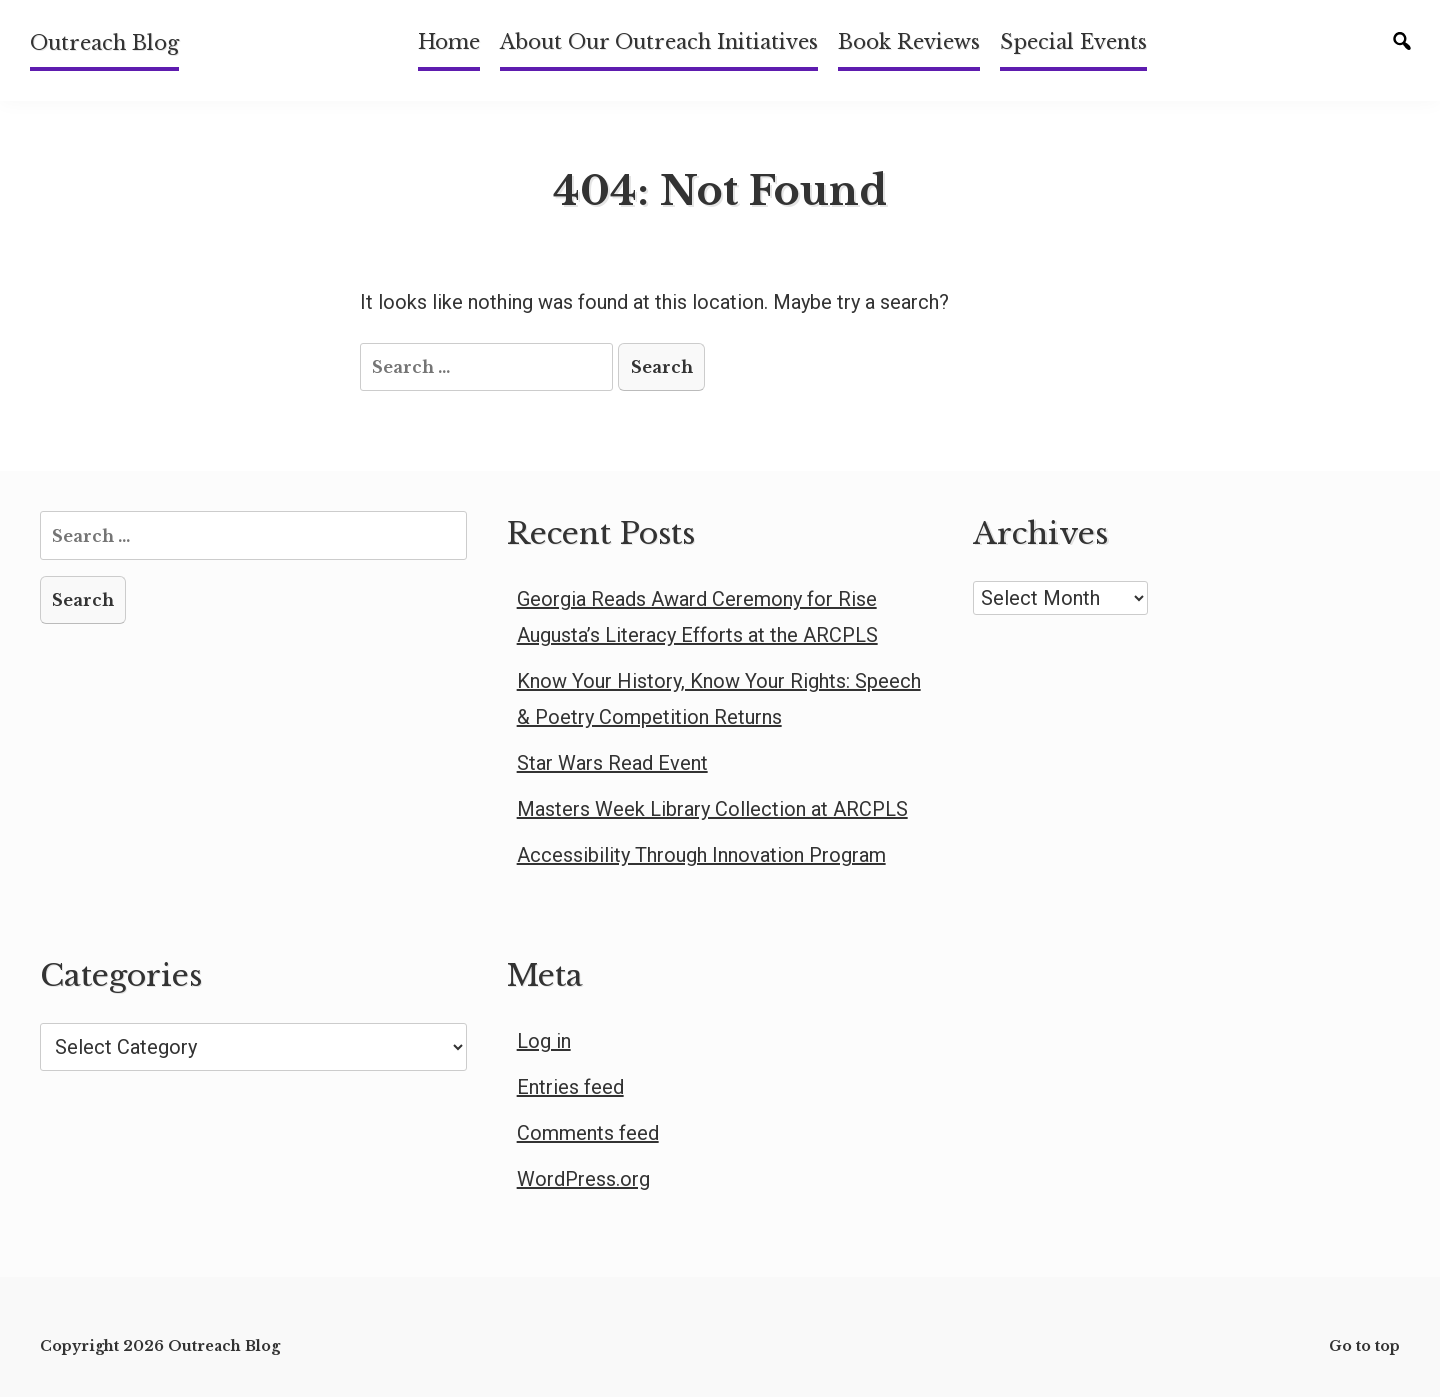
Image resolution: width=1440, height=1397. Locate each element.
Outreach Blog (104, 43)
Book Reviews (909, 42)
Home (449, 42)
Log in (544, 1041)
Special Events (1073, 42)
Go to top (1364, 1346)
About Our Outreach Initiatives (659, 42)
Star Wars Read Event (612, 763)
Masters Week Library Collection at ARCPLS (712, 809)
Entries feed (570, 1087)
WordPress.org (583, 1179)
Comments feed (588, 1133)
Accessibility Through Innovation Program (701, 855)
